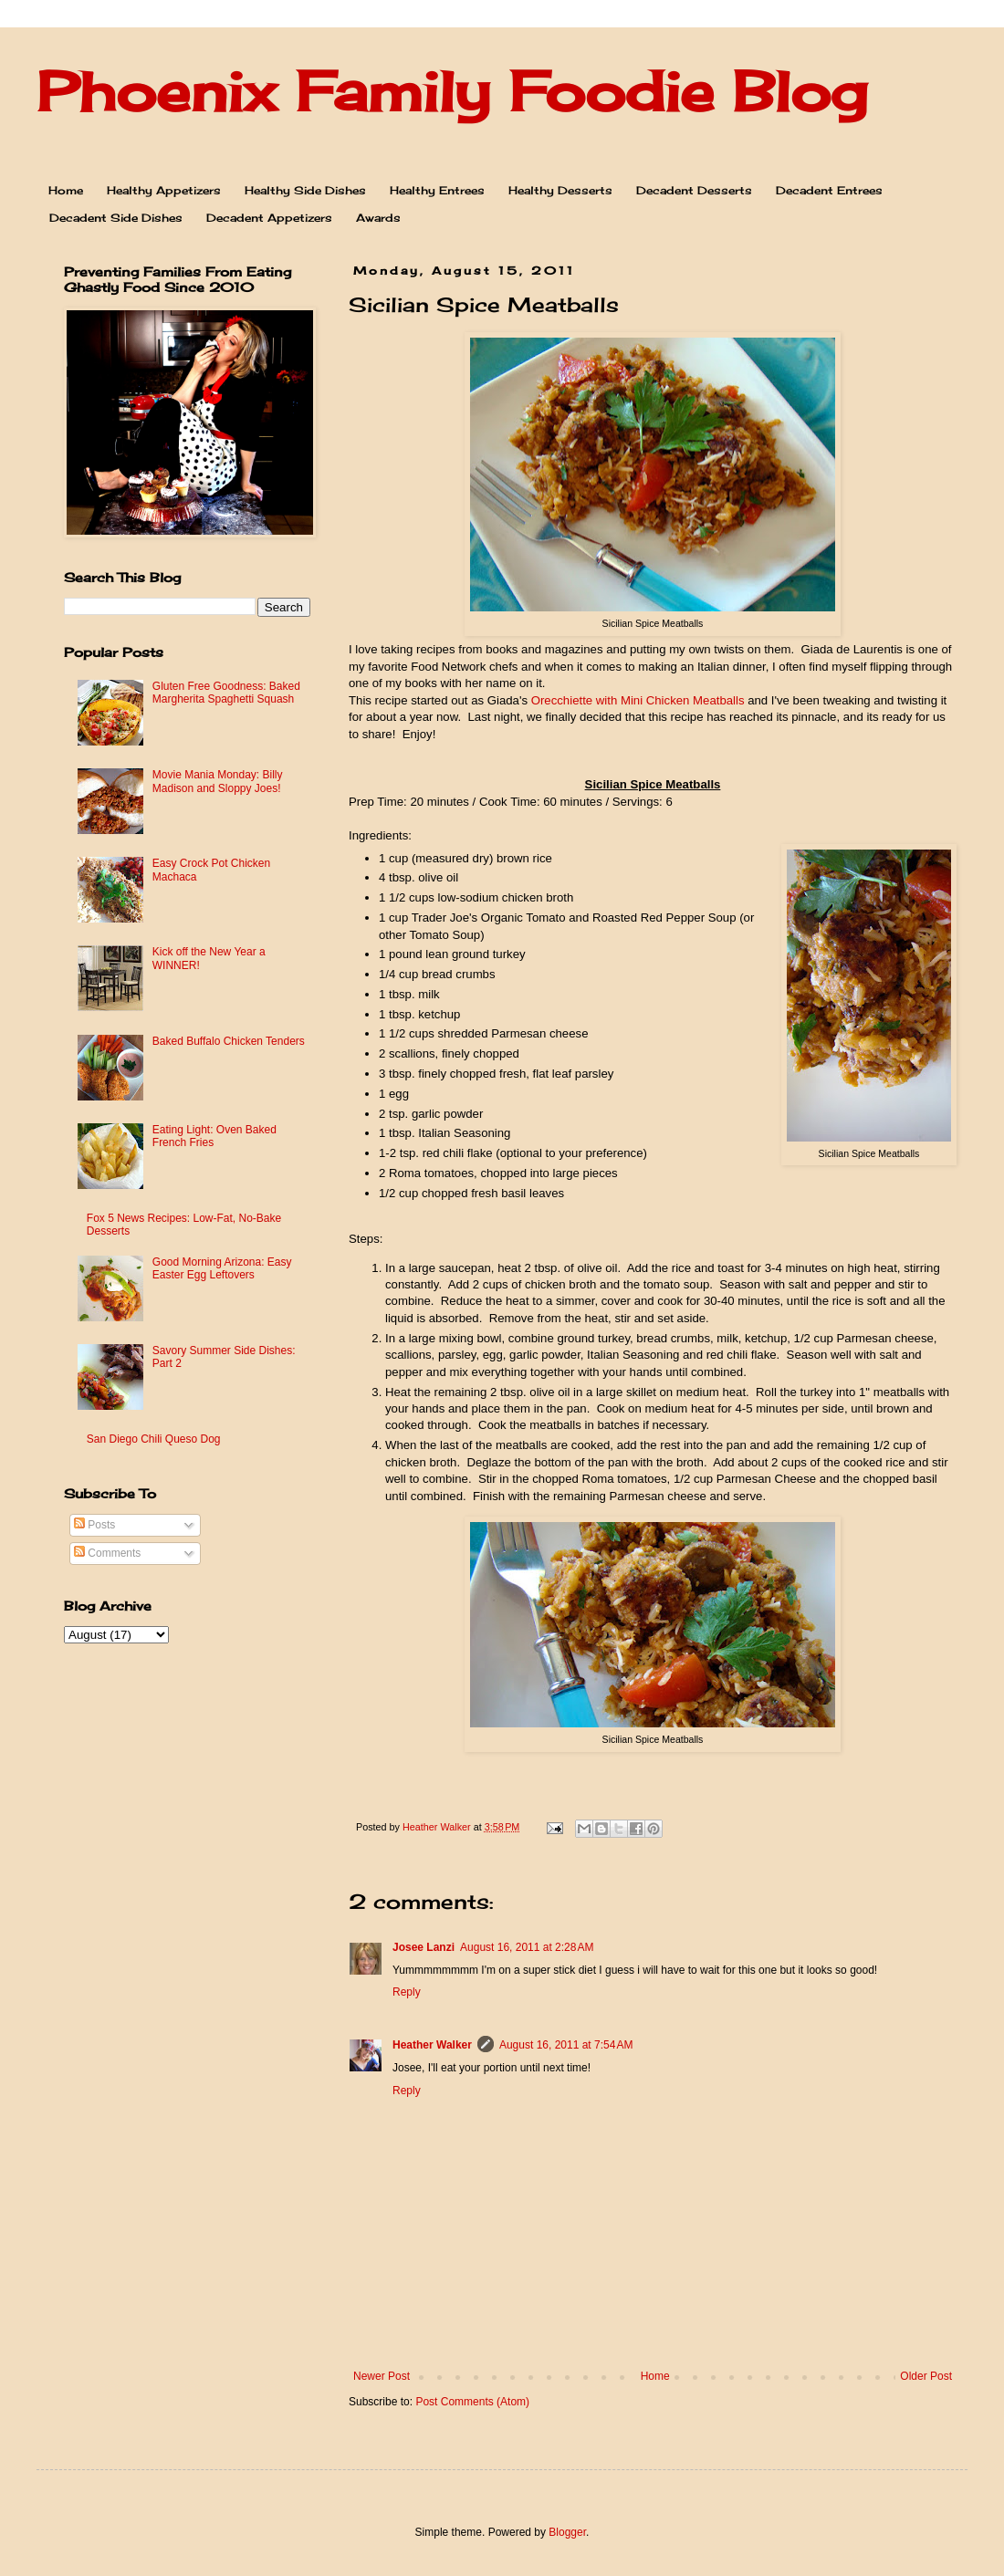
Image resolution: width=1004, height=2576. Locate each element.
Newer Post (381, 2376)
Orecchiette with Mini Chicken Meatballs (638, 700)
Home (65, 190)
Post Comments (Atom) (472, 2401)
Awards (378, 217)
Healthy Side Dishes (305, 190)
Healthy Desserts (560, 190)
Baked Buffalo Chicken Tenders (228, 1041)
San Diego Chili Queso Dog (154, 1439)
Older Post (926, 2376)
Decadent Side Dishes (116, 217)
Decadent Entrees (829, 190)
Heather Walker (432, 2045)
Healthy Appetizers (164, 190)
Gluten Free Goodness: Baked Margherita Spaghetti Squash (226, 692)
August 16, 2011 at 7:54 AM (566, 2045)
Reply (406, 1992)
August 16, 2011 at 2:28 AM (526, 1947)
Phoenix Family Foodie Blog (452, 90)
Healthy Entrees (437, 190)
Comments (107, 1553)
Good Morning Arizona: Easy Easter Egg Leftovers (222, 1268)
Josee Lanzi (423, 1947)
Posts (94, 1524)
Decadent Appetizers (269, 217)
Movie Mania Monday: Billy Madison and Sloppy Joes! (217, 781)
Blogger (567, 2532)
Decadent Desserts (694, 190)
